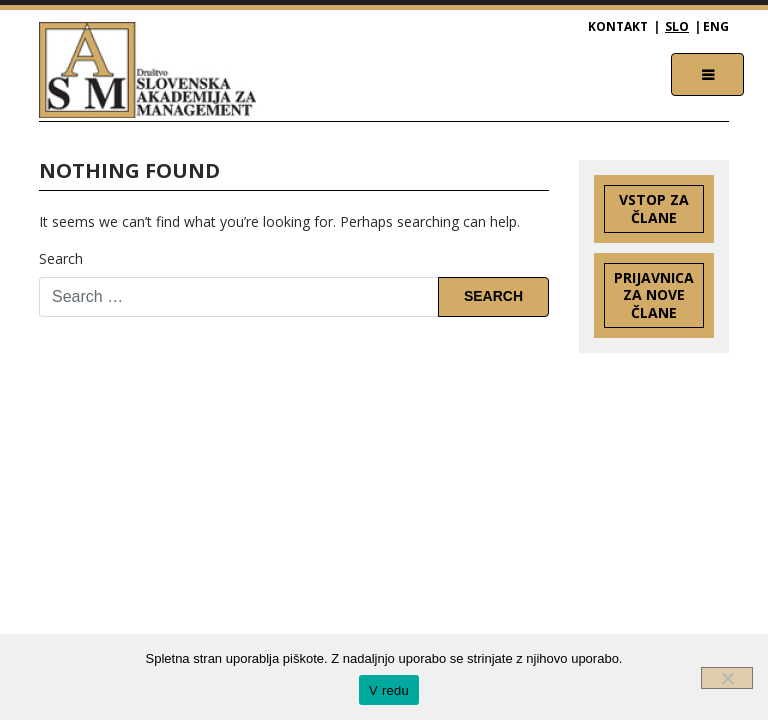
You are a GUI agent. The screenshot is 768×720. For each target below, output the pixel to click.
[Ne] (727, 678)
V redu (389, 690)
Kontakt (618, 26)
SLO (677, 26)
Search (61, 258)
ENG (716, 26)
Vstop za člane (654, 208)
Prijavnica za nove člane (654, 295)
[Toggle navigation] (707, 74)
